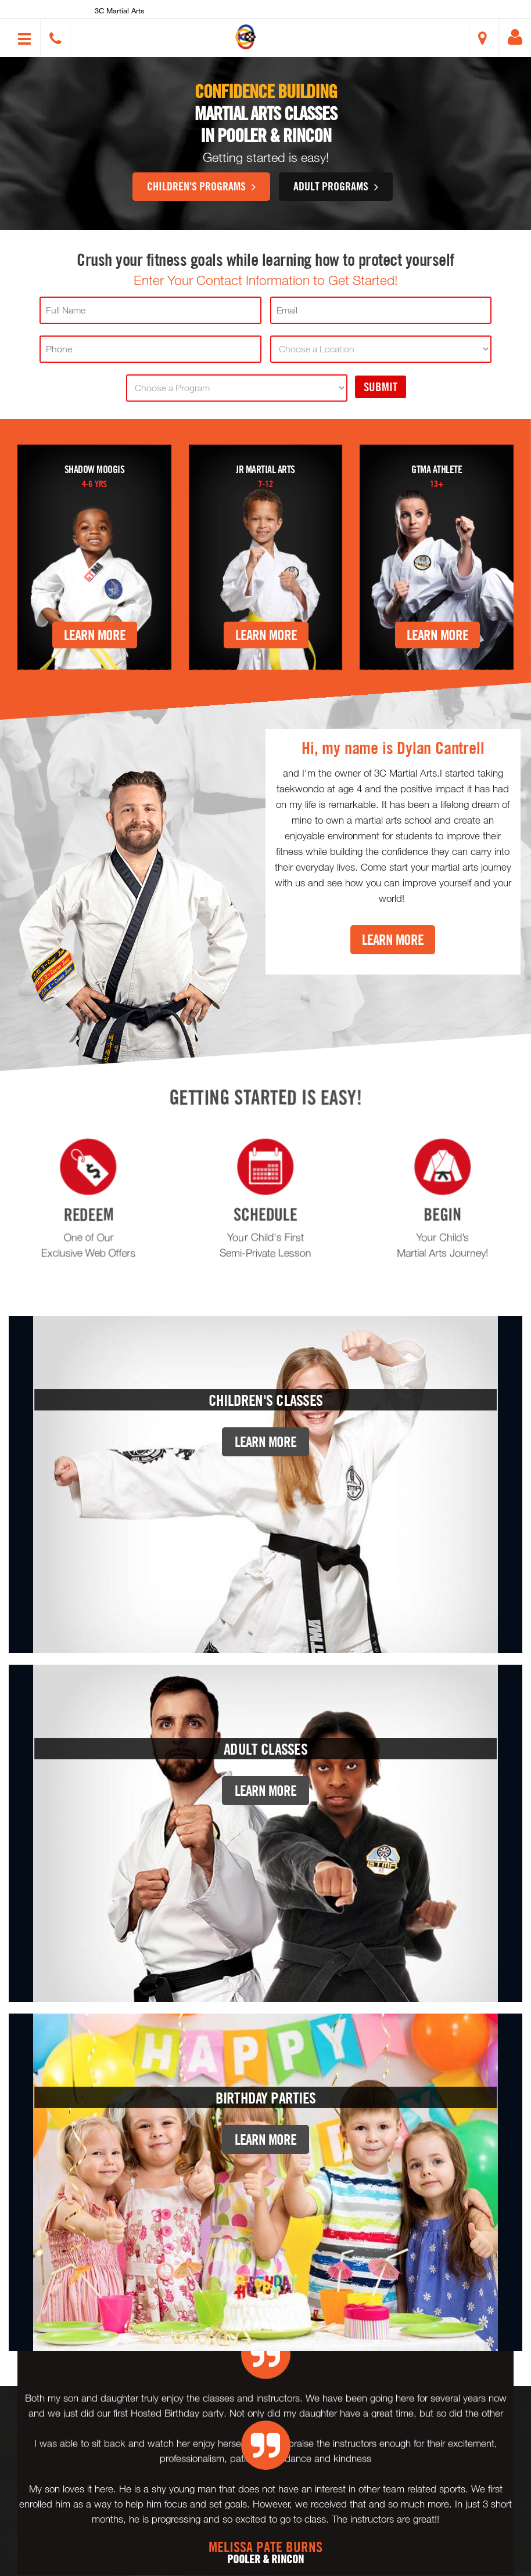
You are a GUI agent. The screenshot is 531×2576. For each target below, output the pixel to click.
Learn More (94, 635)
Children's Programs (201, 185)
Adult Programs (335, 185)
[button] (270, 36)
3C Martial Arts (120, 10)
